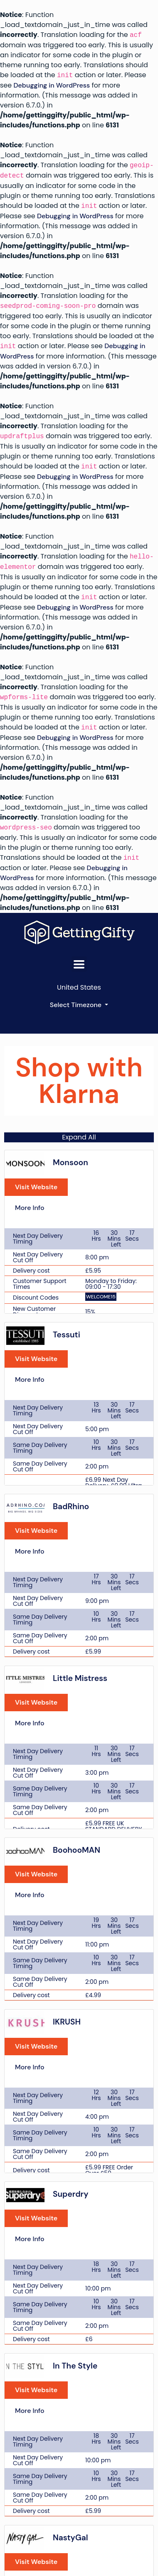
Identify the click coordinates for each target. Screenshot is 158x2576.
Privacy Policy (79, 2436)
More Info (29, 1225)
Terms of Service (79, 2422)
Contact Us (79, 2407)
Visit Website (36, 1204)
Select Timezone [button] (76, 1004)
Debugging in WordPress (51, 85)
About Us (78, 2393)
